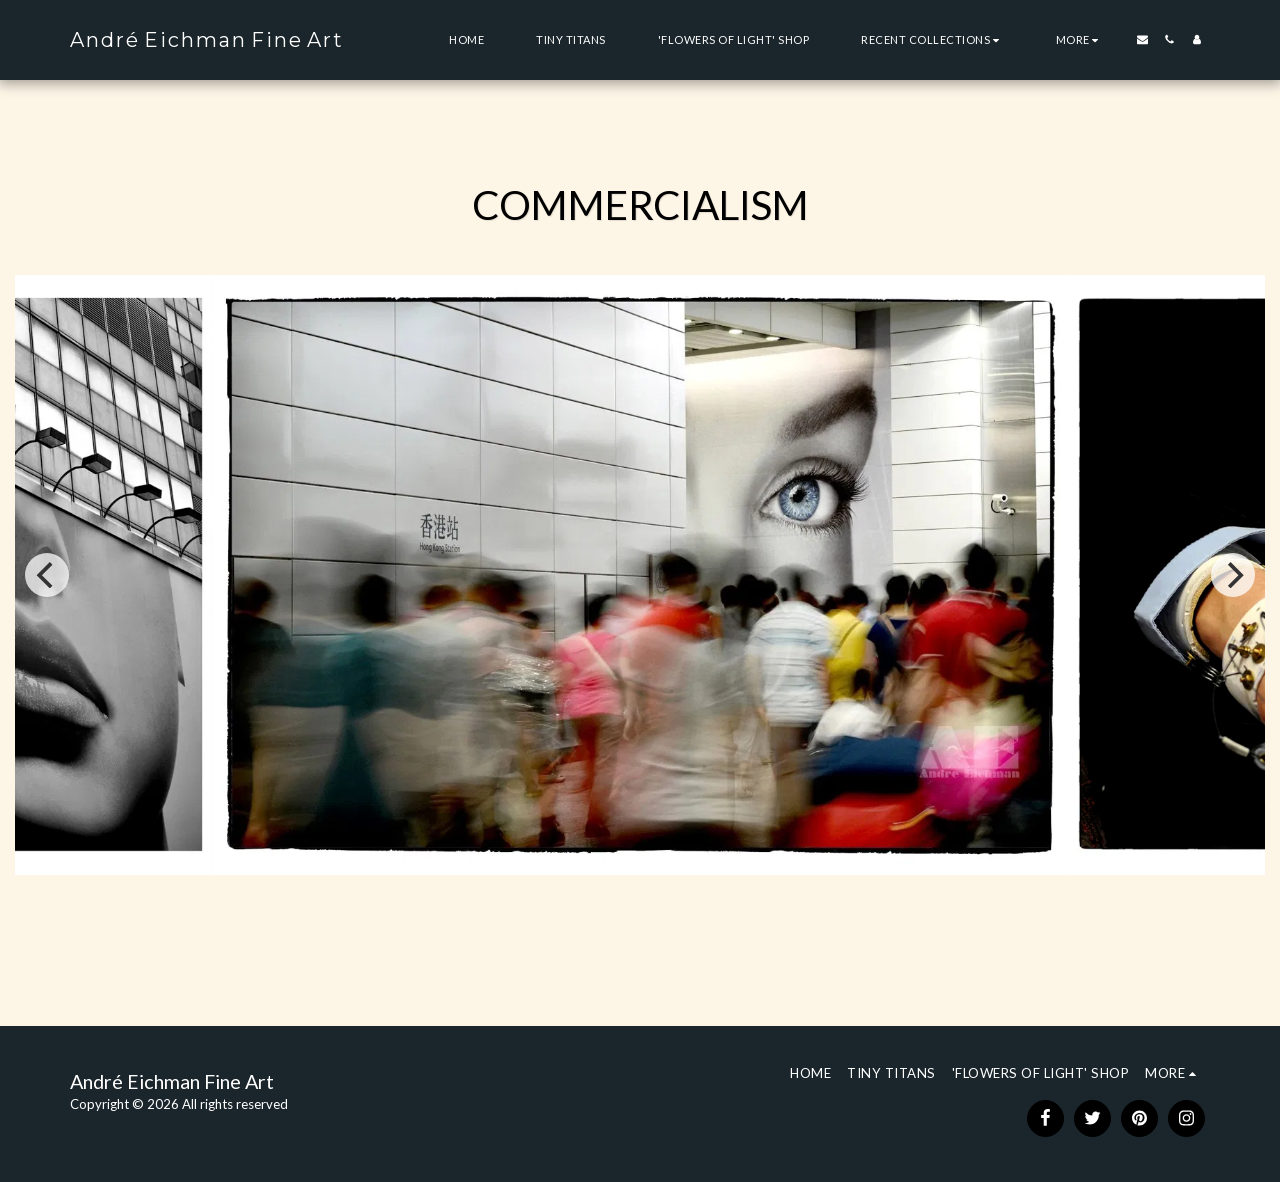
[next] (1233, 575)
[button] (932, 39)
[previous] (47, 575)
